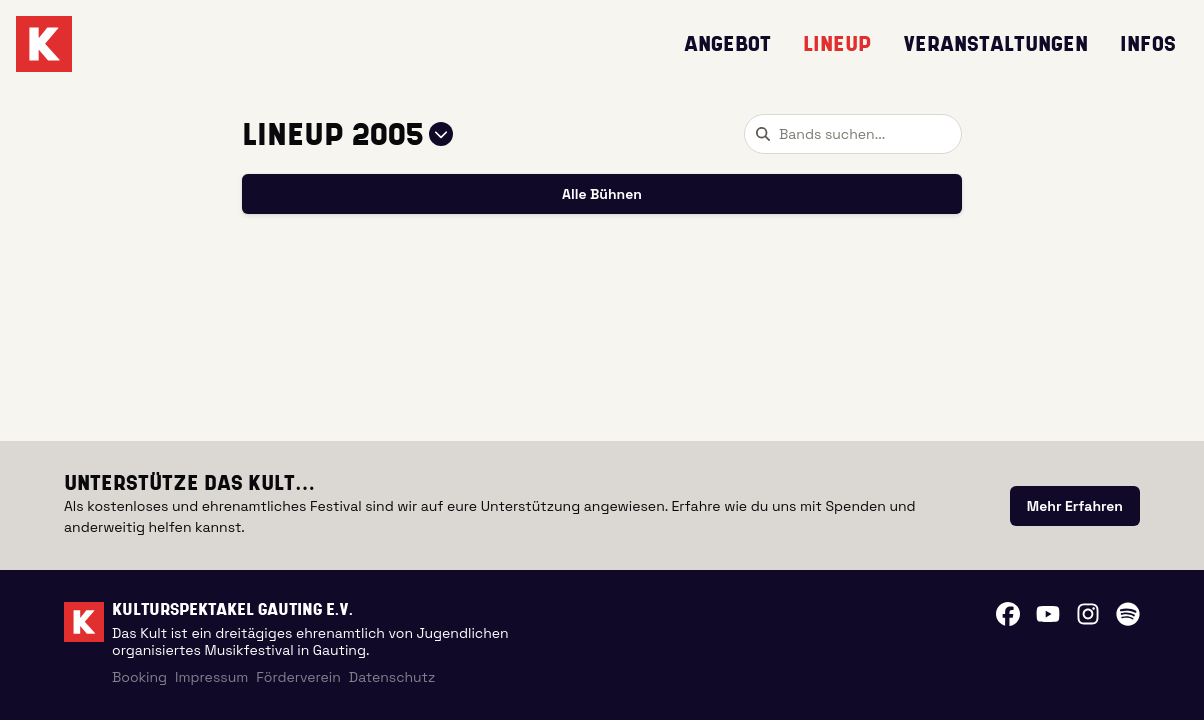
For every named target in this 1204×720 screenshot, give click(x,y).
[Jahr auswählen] (441, 134)
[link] (1075, 506)
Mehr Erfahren (1075, 506)
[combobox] (853, 134)
